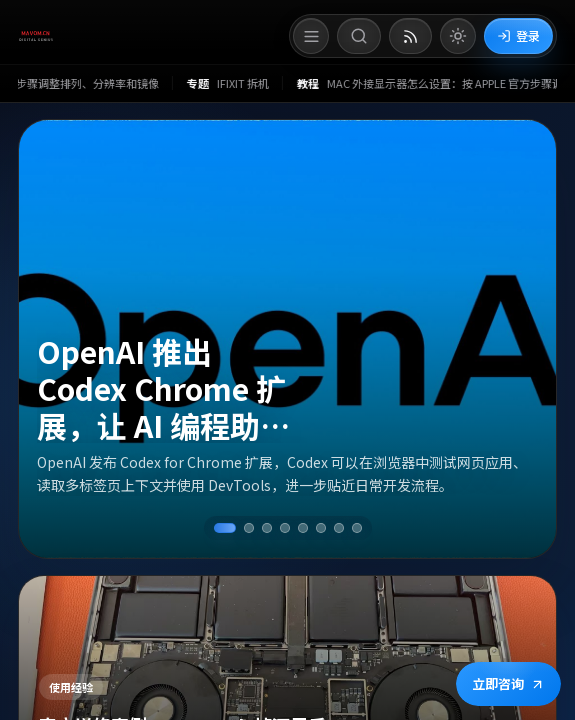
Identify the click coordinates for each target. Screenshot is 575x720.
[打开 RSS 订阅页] (410, 36)
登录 (518, 35)
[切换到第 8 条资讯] (357, 528)
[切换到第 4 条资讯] (285, 528)
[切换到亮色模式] (458, 36)
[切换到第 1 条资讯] (225, 528)
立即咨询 (508, 683)
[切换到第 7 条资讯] (339, 528)
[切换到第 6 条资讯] (321, 528)
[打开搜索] (359, 36)
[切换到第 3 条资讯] (267, 528)
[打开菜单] (311, 36)
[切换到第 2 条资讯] (249, 528)
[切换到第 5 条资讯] (303, 528)
